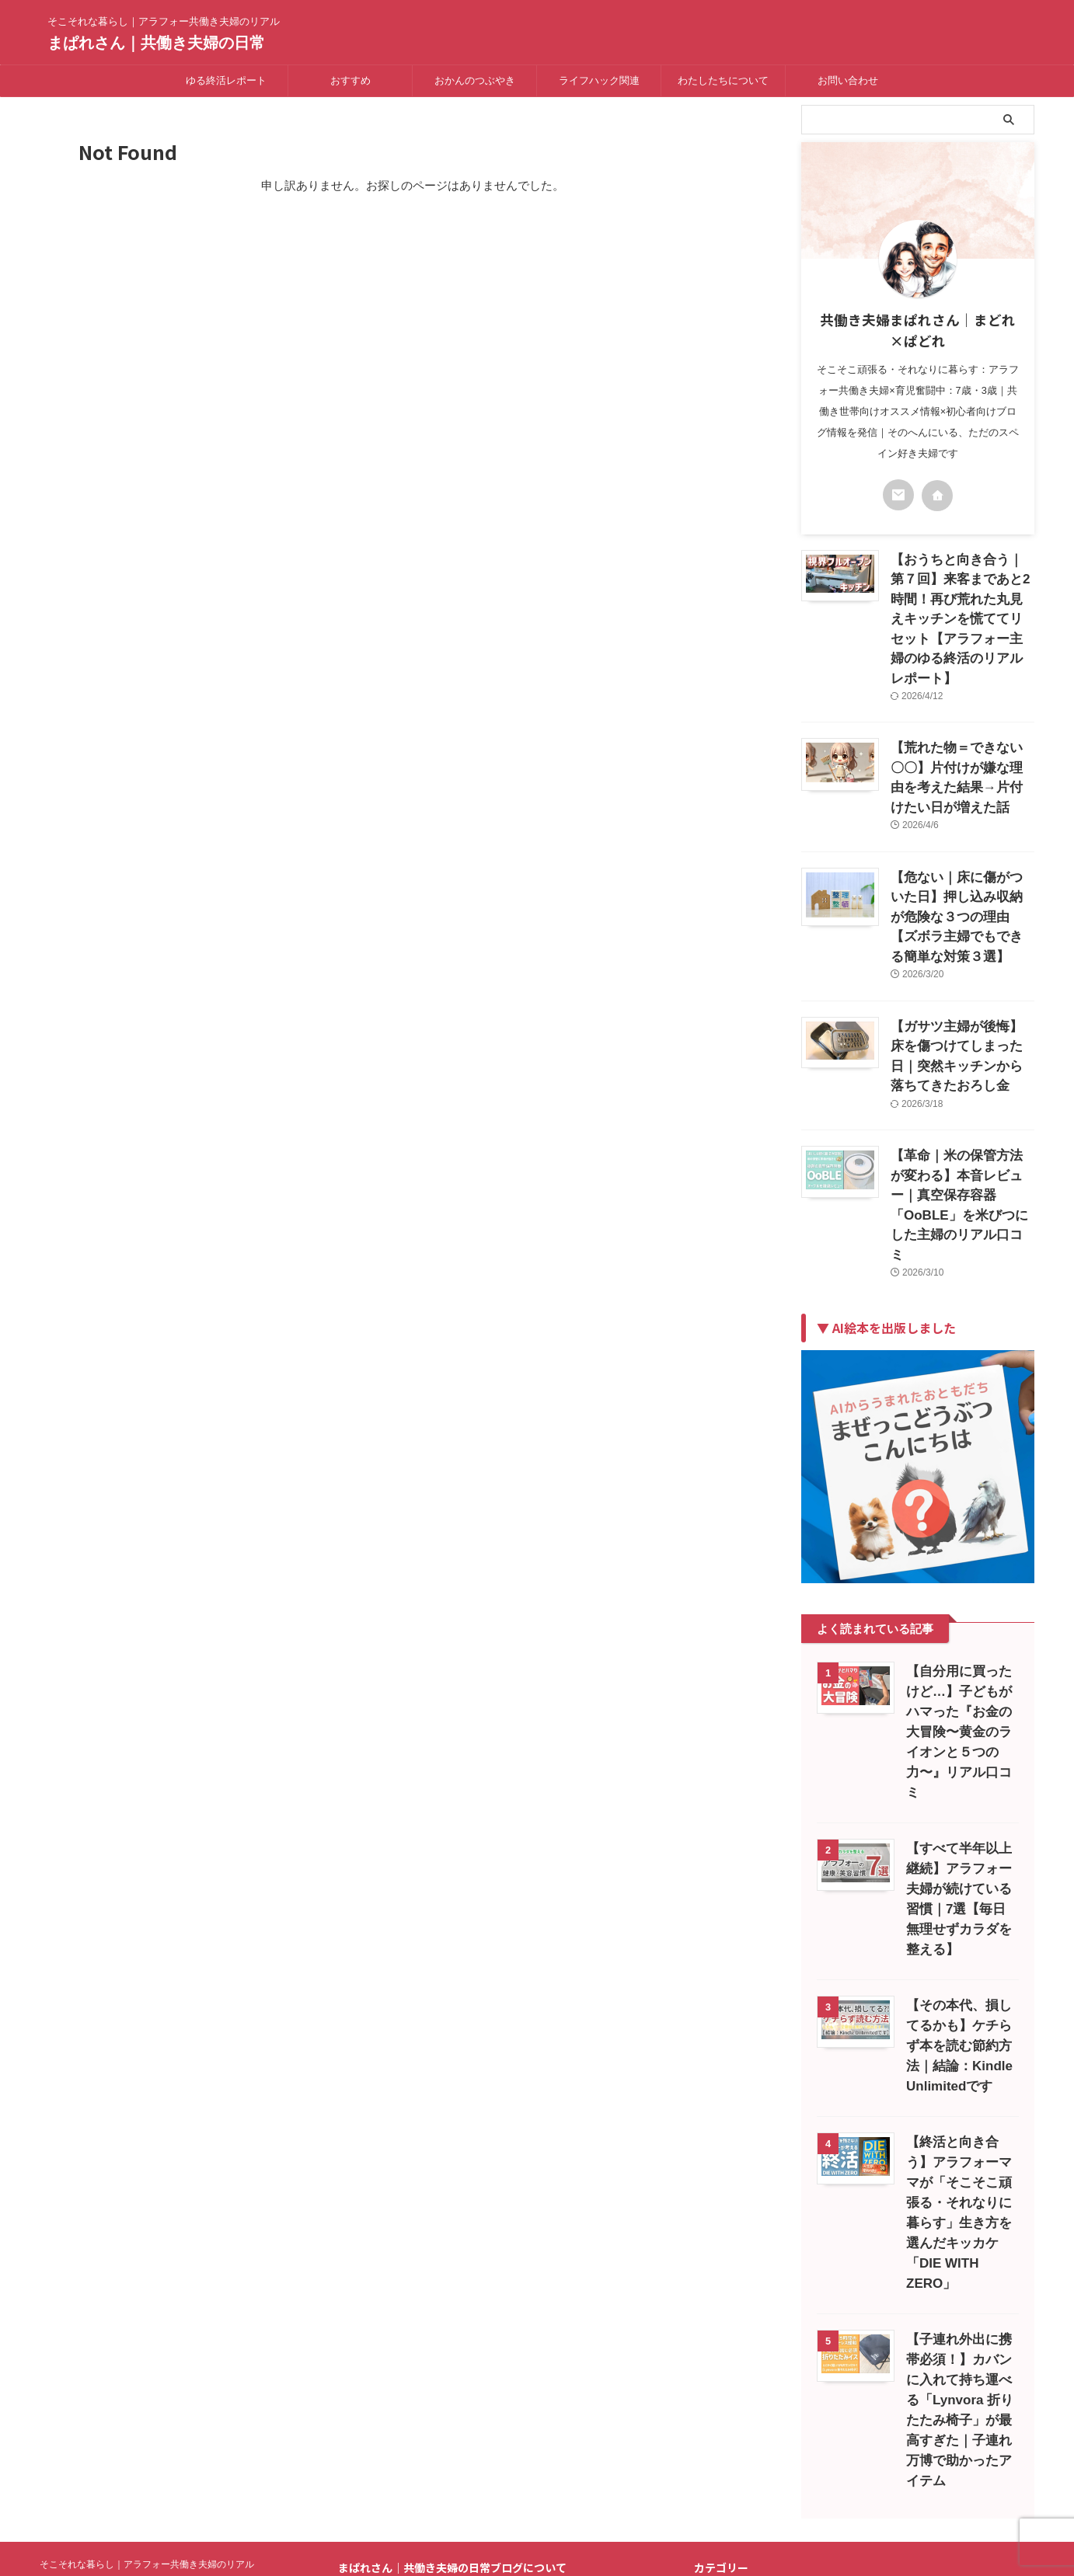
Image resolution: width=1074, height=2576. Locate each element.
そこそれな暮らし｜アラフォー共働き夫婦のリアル (147, 2318)
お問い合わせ (848, 80)
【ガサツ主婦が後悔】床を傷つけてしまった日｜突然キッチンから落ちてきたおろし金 (961, 952)
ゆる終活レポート (226, 80)
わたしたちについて (723, 80)
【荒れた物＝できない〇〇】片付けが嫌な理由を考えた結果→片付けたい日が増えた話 (961, 730)
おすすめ (350, 80)
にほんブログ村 (737, 2505)
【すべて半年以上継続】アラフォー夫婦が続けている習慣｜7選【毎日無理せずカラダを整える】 (961, 1703)
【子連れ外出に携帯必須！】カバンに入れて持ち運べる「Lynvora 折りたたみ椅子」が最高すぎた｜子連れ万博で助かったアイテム (959, 2174)
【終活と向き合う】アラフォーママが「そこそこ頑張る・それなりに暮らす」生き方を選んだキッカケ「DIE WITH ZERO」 (958, 1997)
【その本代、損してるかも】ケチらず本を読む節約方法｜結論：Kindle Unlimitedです (958, 1840)
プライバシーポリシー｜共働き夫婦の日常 (479, 2379)
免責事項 (386, 2396)
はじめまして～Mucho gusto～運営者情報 (478, 2363)
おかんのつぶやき (474, 80)
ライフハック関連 (599, 80)
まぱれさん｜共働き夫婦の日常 (156, 42)
